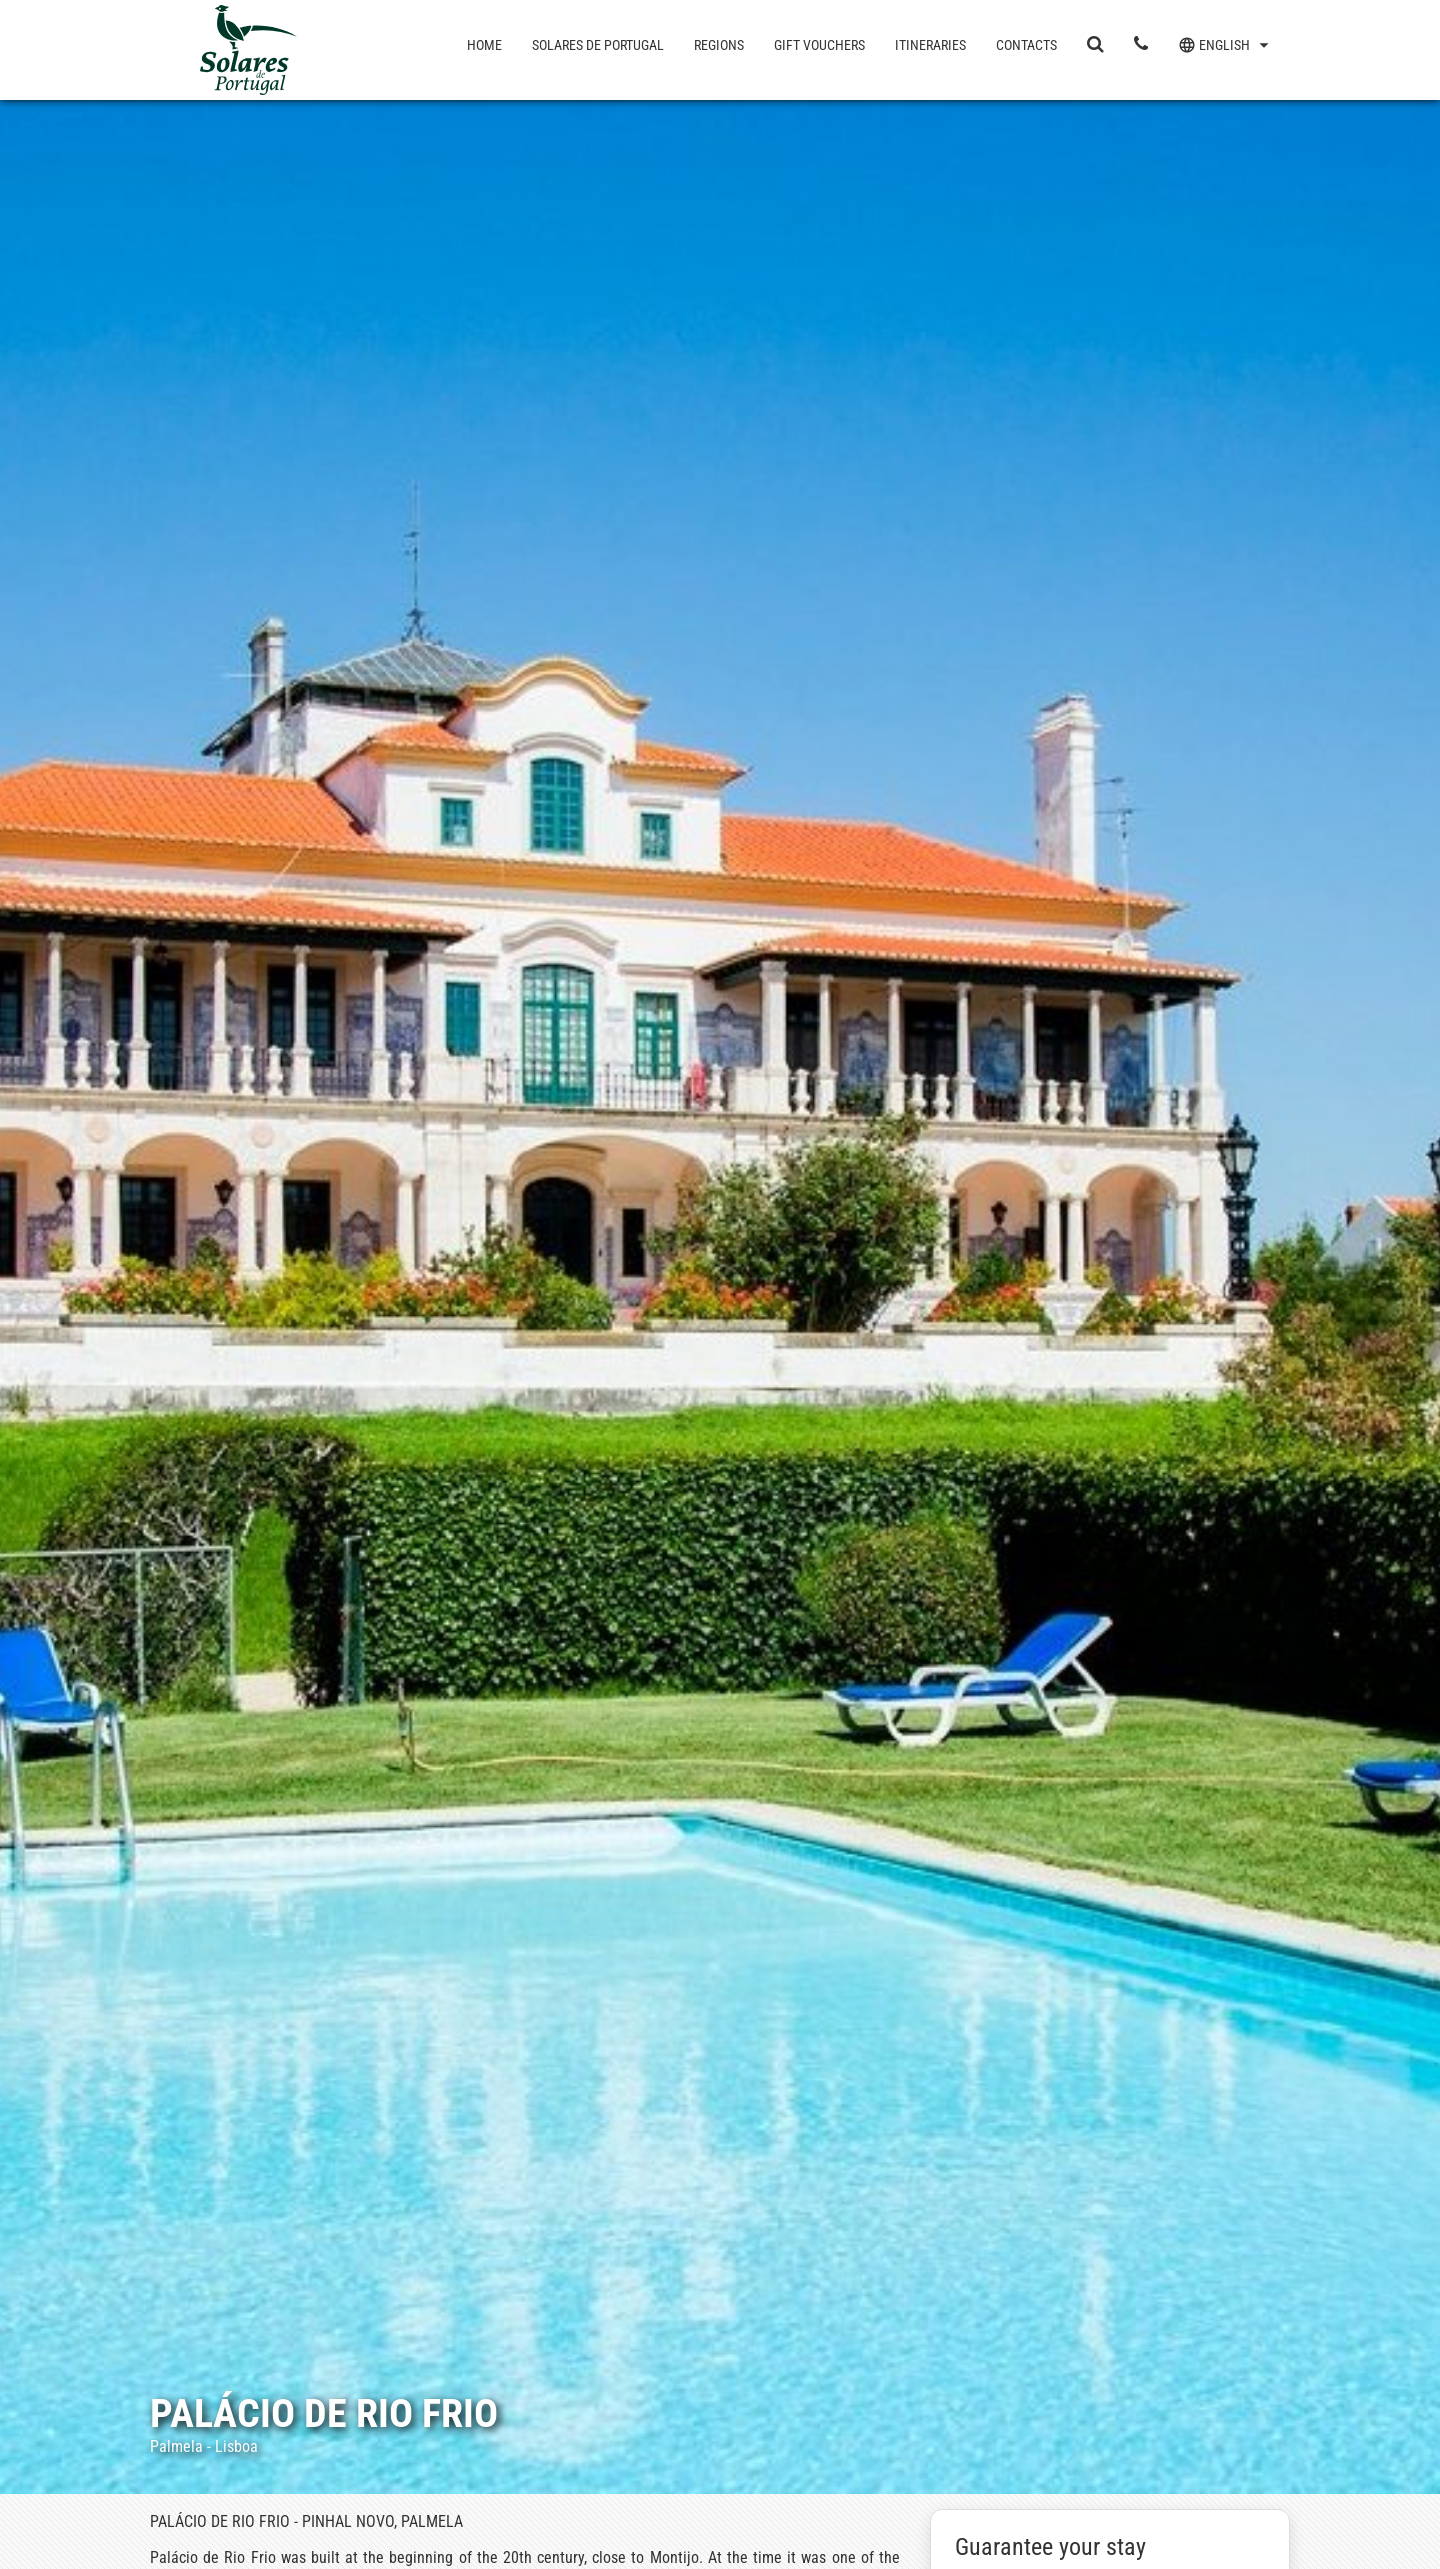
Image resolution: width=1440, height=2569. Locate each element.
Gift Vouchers (819, 45)
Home (484, 45)
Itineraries (930, 45)
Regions (719, 45)
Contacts (1026, 45)
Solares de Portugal (598, 45)
